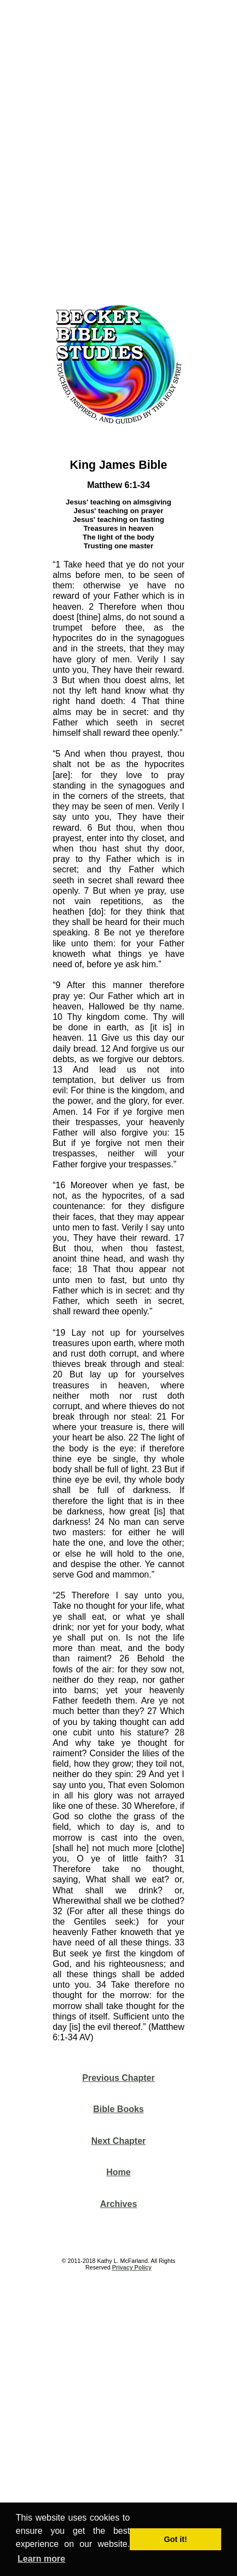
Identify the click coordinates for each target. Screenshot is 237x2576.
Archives (118, 2204)
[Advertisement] (118, 148)
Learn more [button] (41, 2558)
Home (118, 2172)
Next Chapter (118, 2141)
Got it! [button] (175, 2539)
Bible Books (118, 2109)
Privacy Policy (132, 2267)
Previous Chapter (118, 2078)
